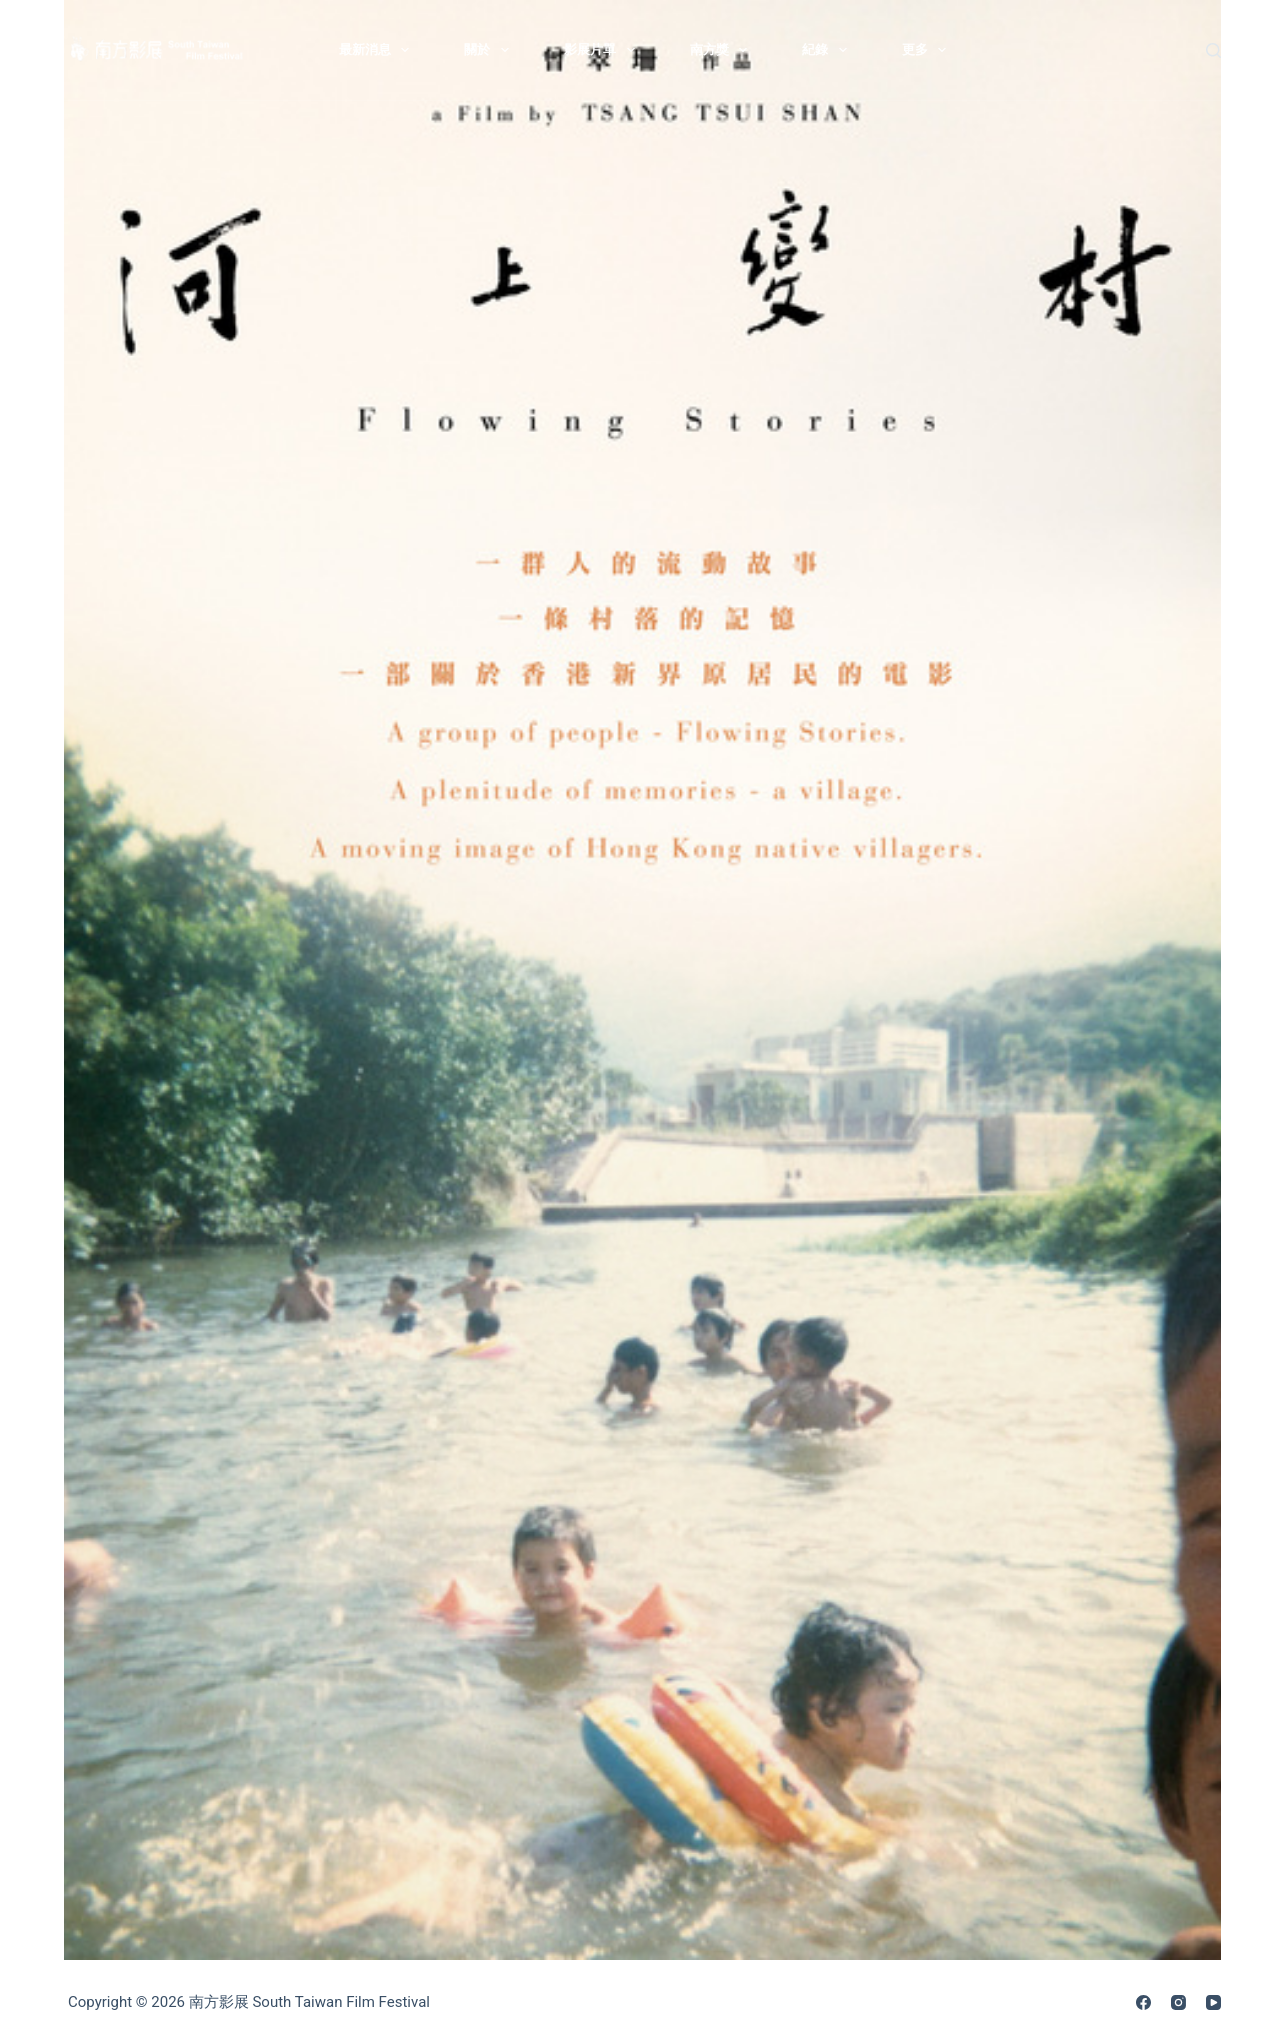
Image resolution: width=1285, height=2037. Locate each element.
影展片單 (603, 50)
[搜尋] (1213, 50)
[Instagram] (1178, 2002)
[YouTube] (1213, 2002)
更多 (928, 50)
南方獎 (723, 50)
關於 (490, 50)
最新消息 (378, 50)
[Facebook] (1143, 2002)
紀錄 (828, 50)
